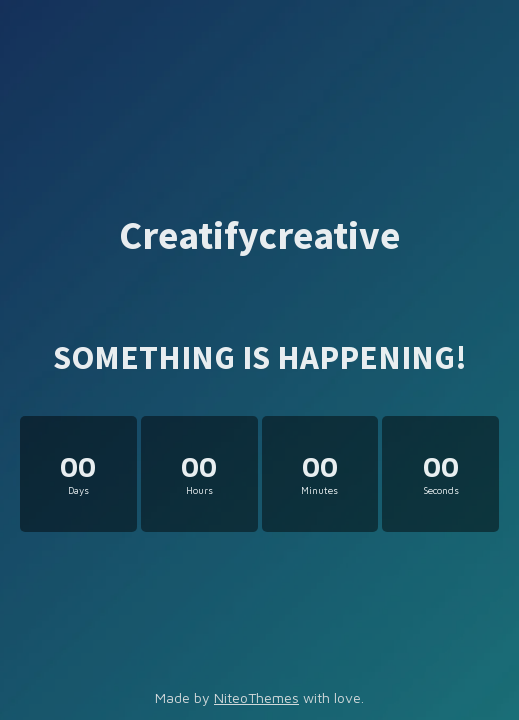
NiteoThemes (256, 697)
